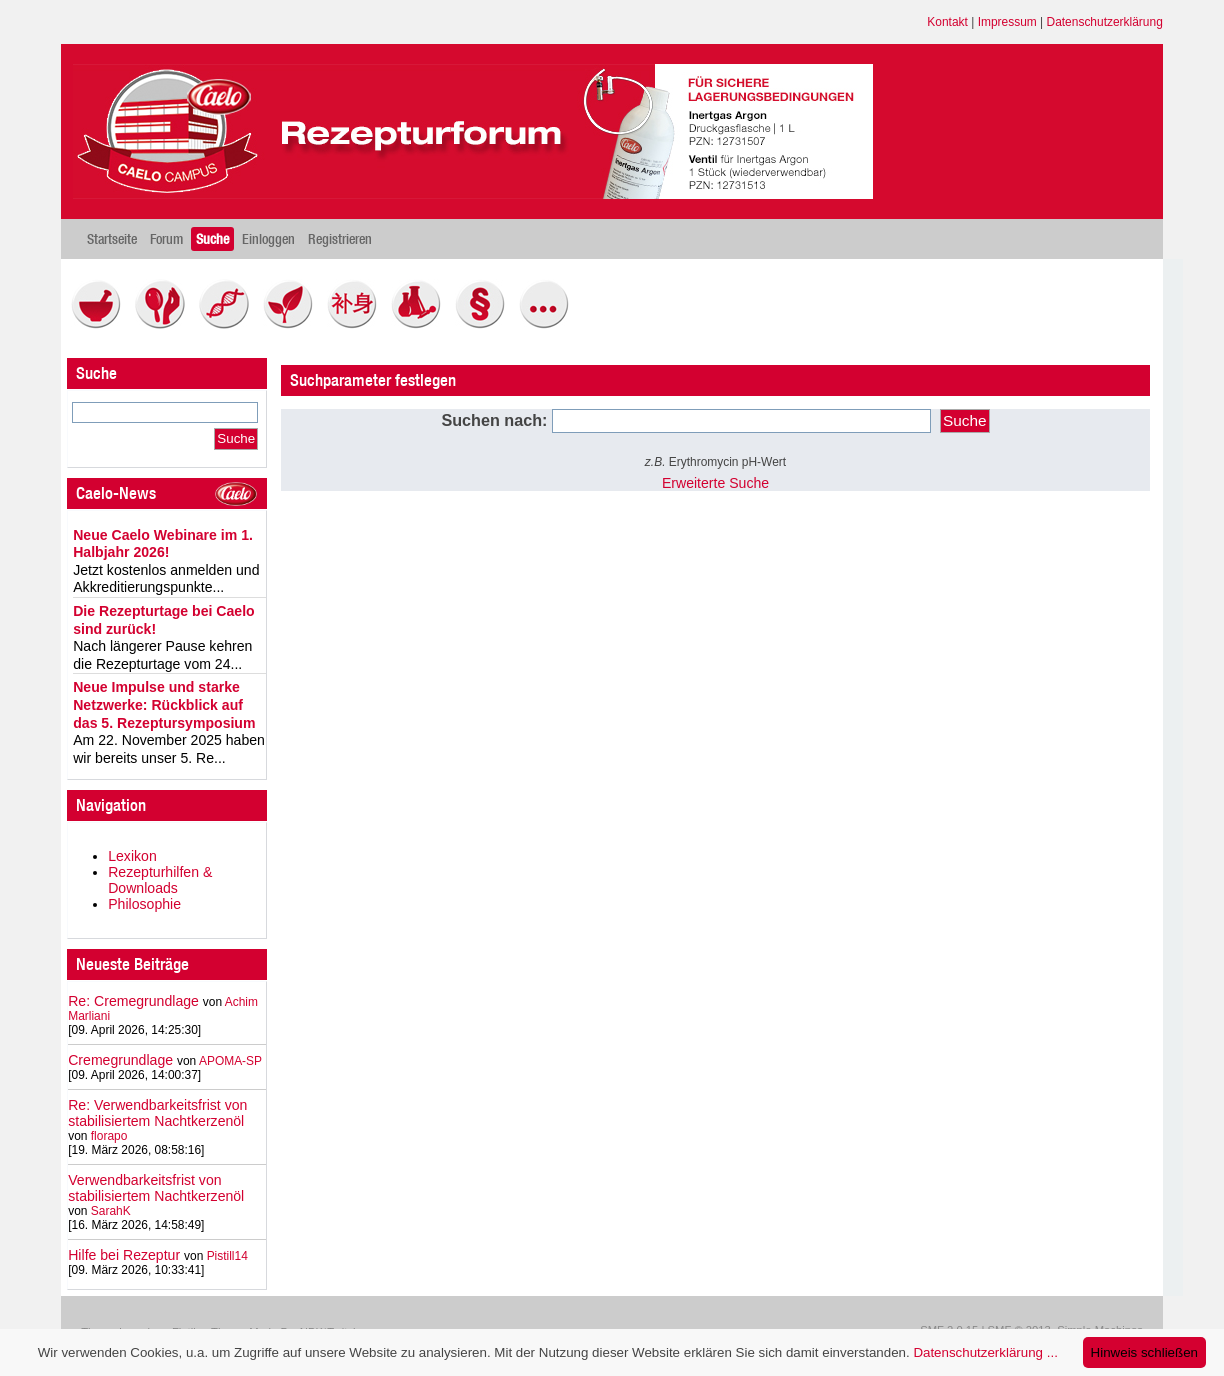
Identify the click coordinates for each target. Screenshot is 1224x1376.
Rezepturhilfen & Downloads (160, 880)
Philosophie (144, 904)
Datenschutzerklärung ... (985, 1352)
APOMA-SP (230, 1061)
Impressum (1007, 22)
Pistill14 (227, 1256)
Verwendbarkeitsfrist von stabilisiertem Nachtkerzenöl (156, 1188)
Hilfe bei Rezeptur (124, 1255)
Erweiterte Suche (715, 483)
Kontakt (947, 22)
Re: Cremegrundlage (133, 1001)
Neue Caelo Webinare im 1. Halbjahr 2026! (163, 544)
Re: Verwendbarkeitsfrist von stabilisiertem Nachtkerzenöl (157, 1113)
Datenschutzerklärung (1105, 22)
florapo (109, 1136)
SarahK (111, 1211)
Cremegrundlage (120, 1060)
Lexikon (132, 856)
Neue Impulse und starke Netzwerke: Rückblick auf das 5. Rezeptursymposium (164, 704)
